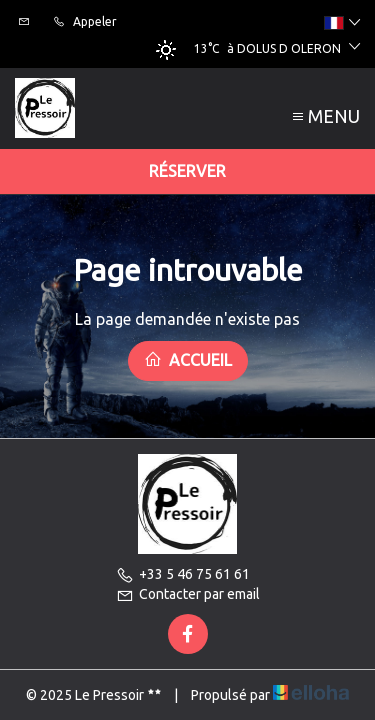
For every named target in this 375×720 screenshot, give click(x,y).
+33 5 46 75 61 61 (183, 574)
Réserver (187, 171)
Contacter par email (188, 594)
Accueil (188, 359)
